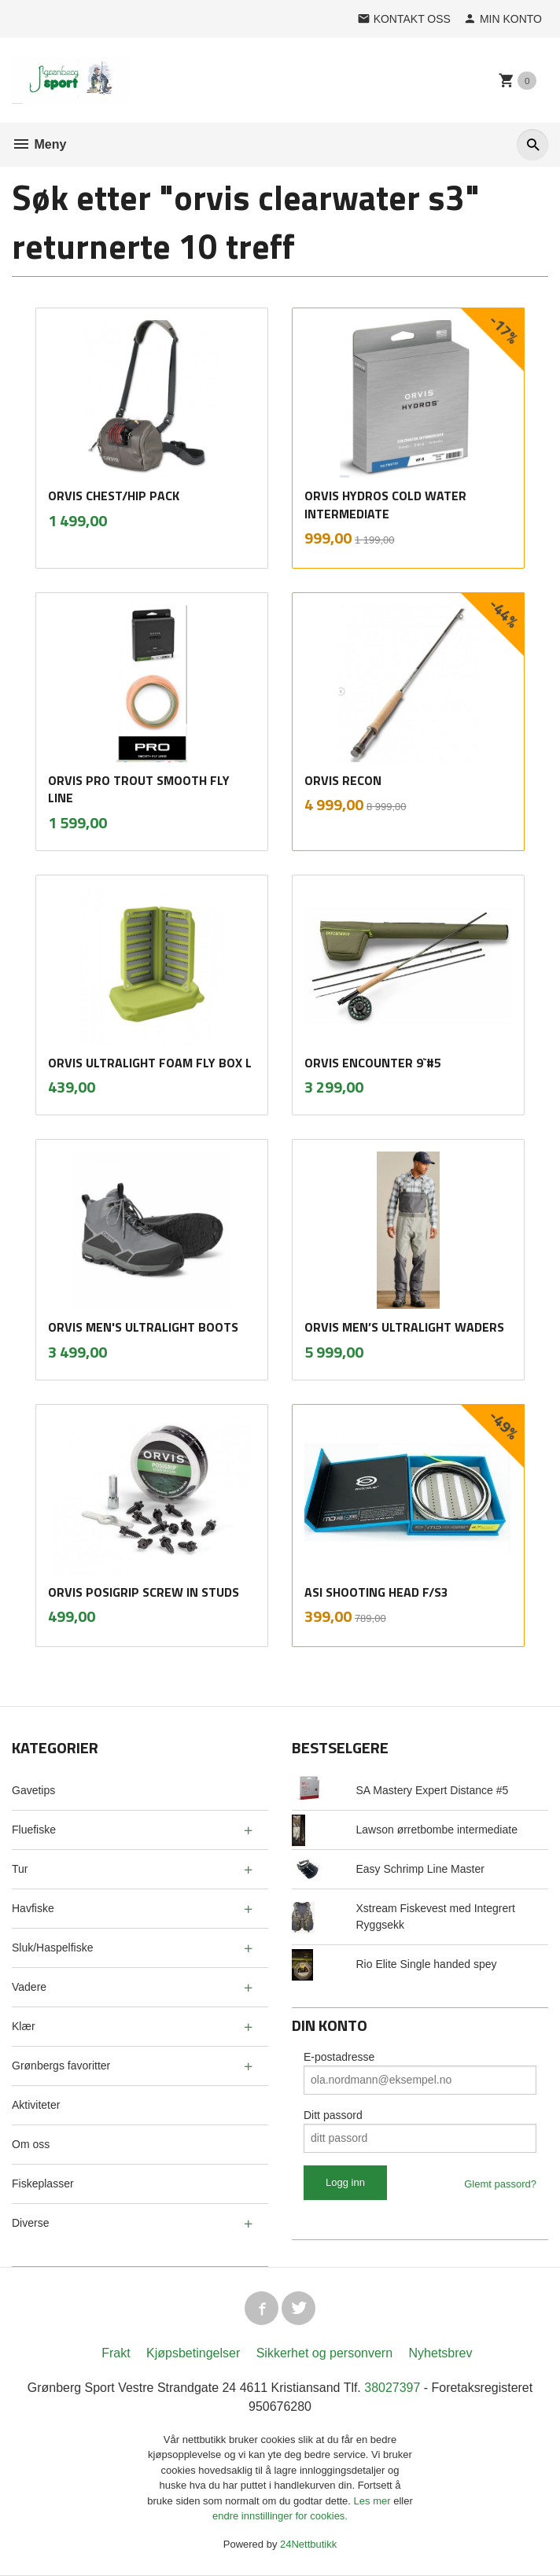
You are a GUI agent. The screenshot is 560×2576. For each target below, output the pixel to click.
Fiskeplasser (43, 2183)
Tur (20, 1869)
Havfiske (33, 1908)
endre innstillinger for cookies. (280, 2517)
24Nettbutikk (308, 2545)
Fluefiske (34, 1829)
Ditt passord (333, 2115)
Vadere (29, 1987)
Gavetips (33, 1790)
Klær (23, 2026)
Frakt (115, 2353)
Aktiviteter (36, 2105)
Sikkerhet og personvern (324, 2353)
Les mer (374, 2502)
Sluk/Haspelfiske (53, 1947)
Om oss (31, 2144)
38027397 (392, 2388)
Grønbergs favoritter (61, 2065)
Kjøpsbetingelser (193, 2353)
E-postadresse (339, 2057)
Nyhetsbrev (441, 2353)
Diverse (30, 2223)
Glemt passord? (500, 2184)
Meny (39, 144)
